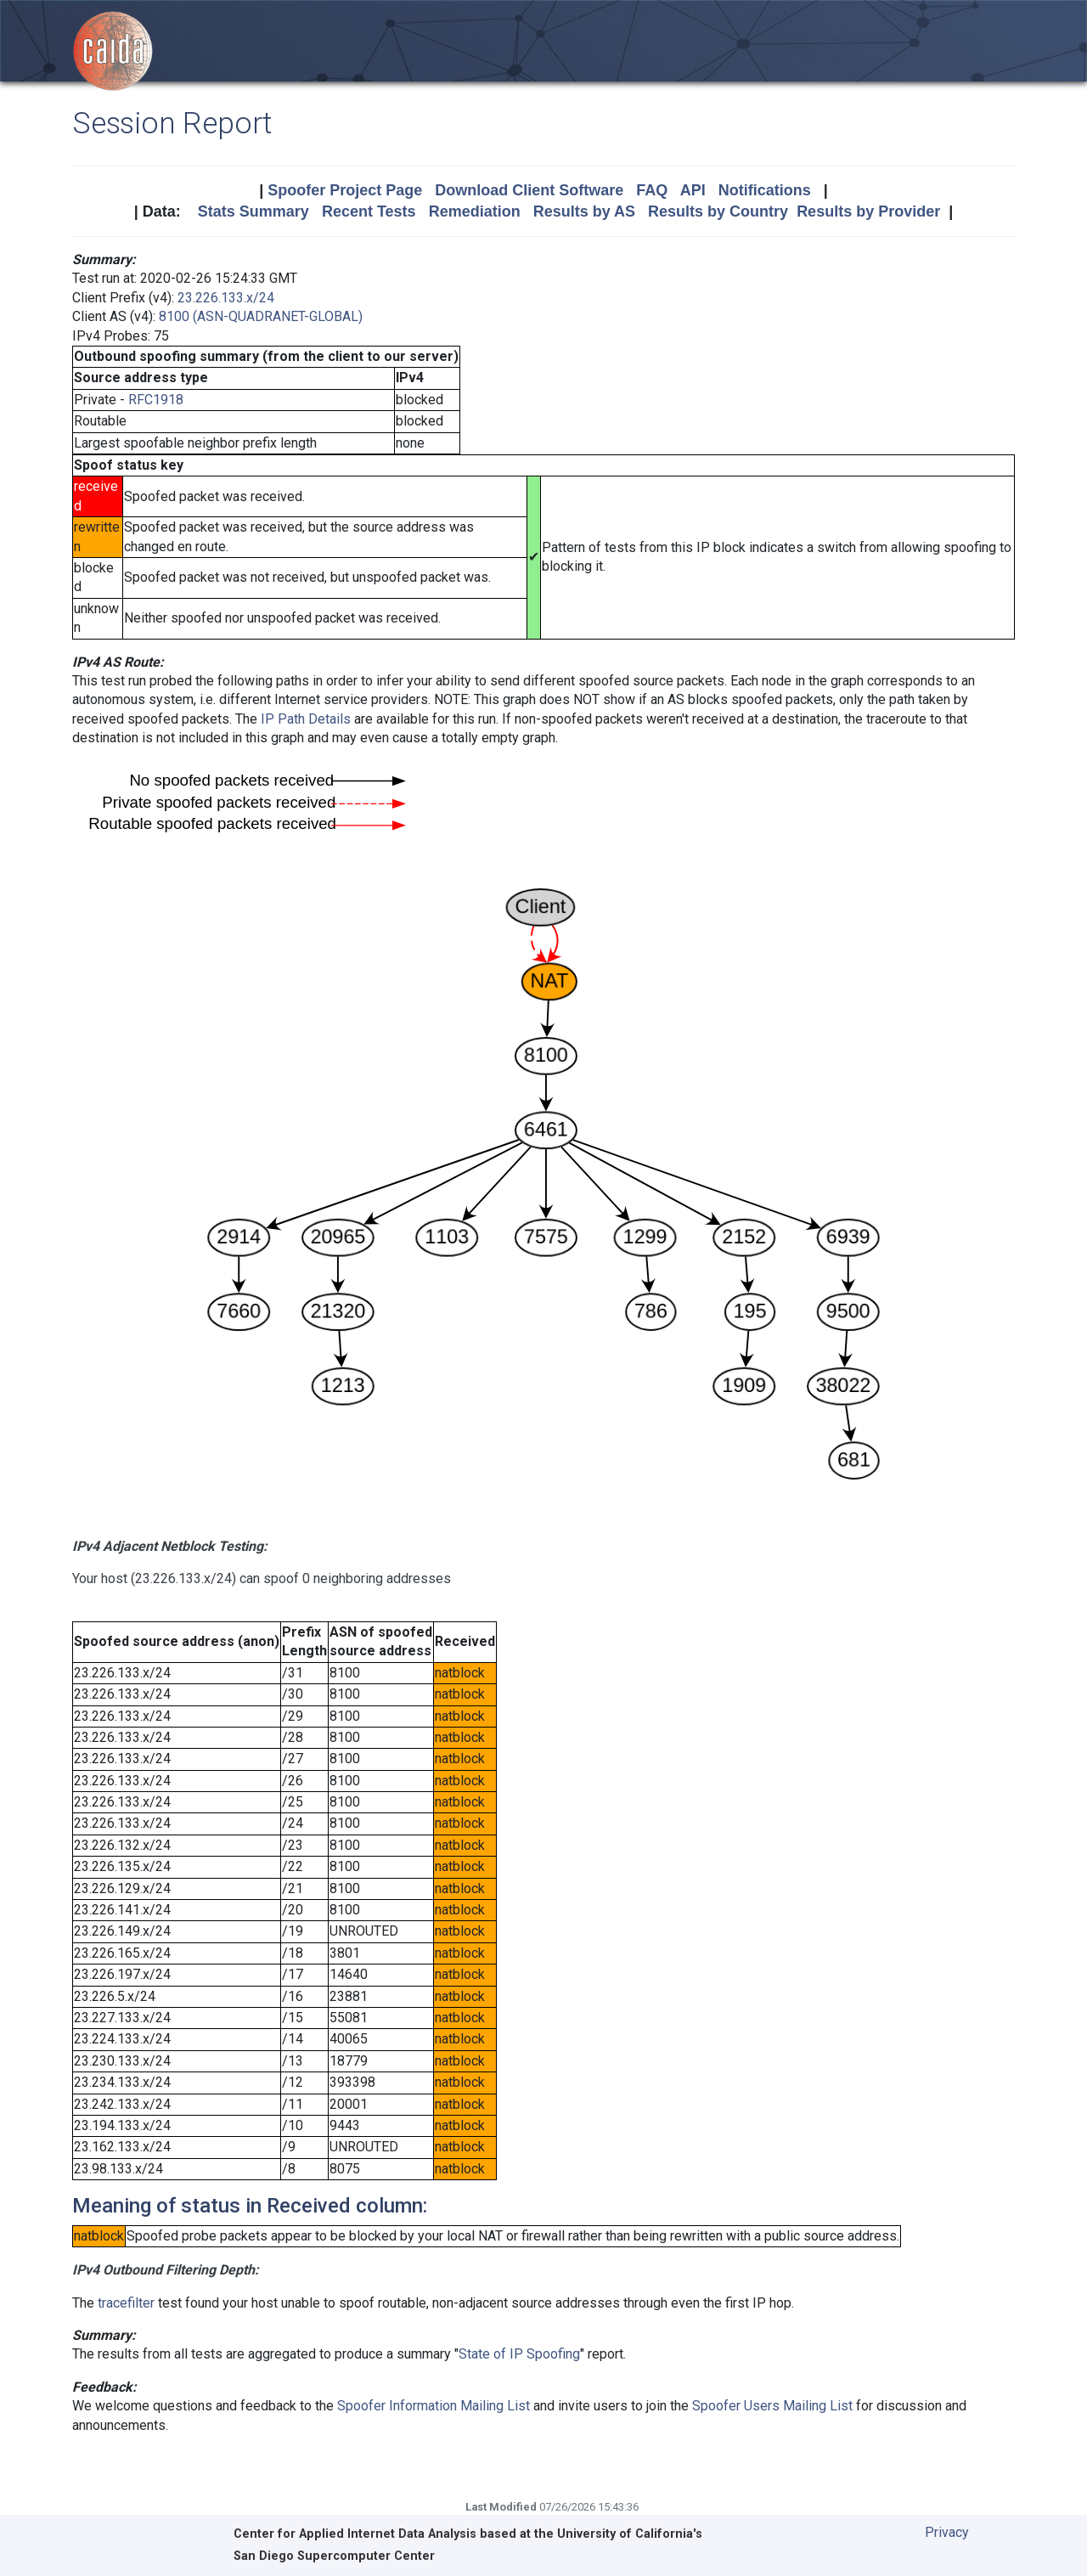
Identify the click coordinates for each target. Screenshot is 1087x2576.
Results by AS (584, 211)
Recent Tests (369, 211)
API (693, 190)
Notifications (764, 190)
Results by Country (718, 211)
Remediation (475, 211)
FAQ (651, 190)
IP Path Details (306, 719)
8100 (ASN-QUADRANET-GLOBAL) (261, 316)
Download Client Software (529, 190)
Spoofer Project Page (345, 190)
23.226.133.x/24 (225, 298)
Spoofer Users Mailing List (772, 2406)
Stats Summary (253, 211)
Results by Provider (868, 211)
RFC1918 (155, 400)
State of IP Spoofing (519, 2354)
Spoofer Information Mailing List (433, 2406)
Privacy (947, 2532)
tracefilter (126, 2303)
